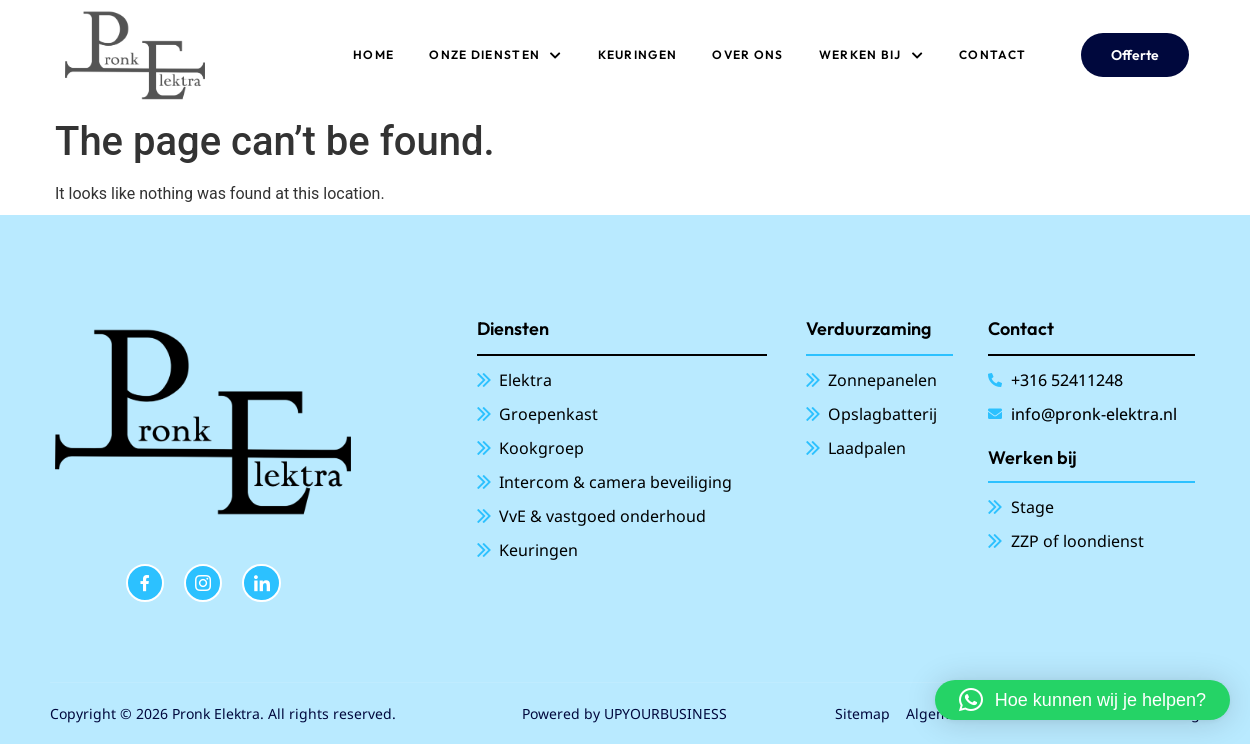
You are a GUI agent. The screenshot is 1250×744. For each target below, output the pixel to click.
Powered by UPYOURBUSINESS (624, 713)
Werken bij (871, 55)
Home (373, 54)
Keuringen (638, 54)
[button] (1082, 700)
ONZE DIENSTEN (495, 55)
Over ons (747, 54)
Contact (992, 54)
